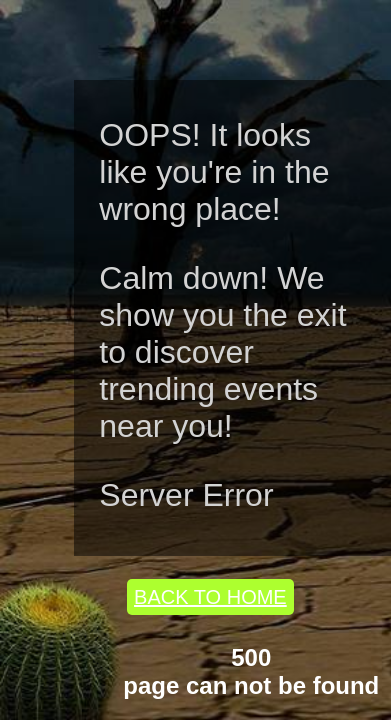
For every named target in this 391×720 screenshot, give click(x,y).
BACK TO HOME (210, 597)
